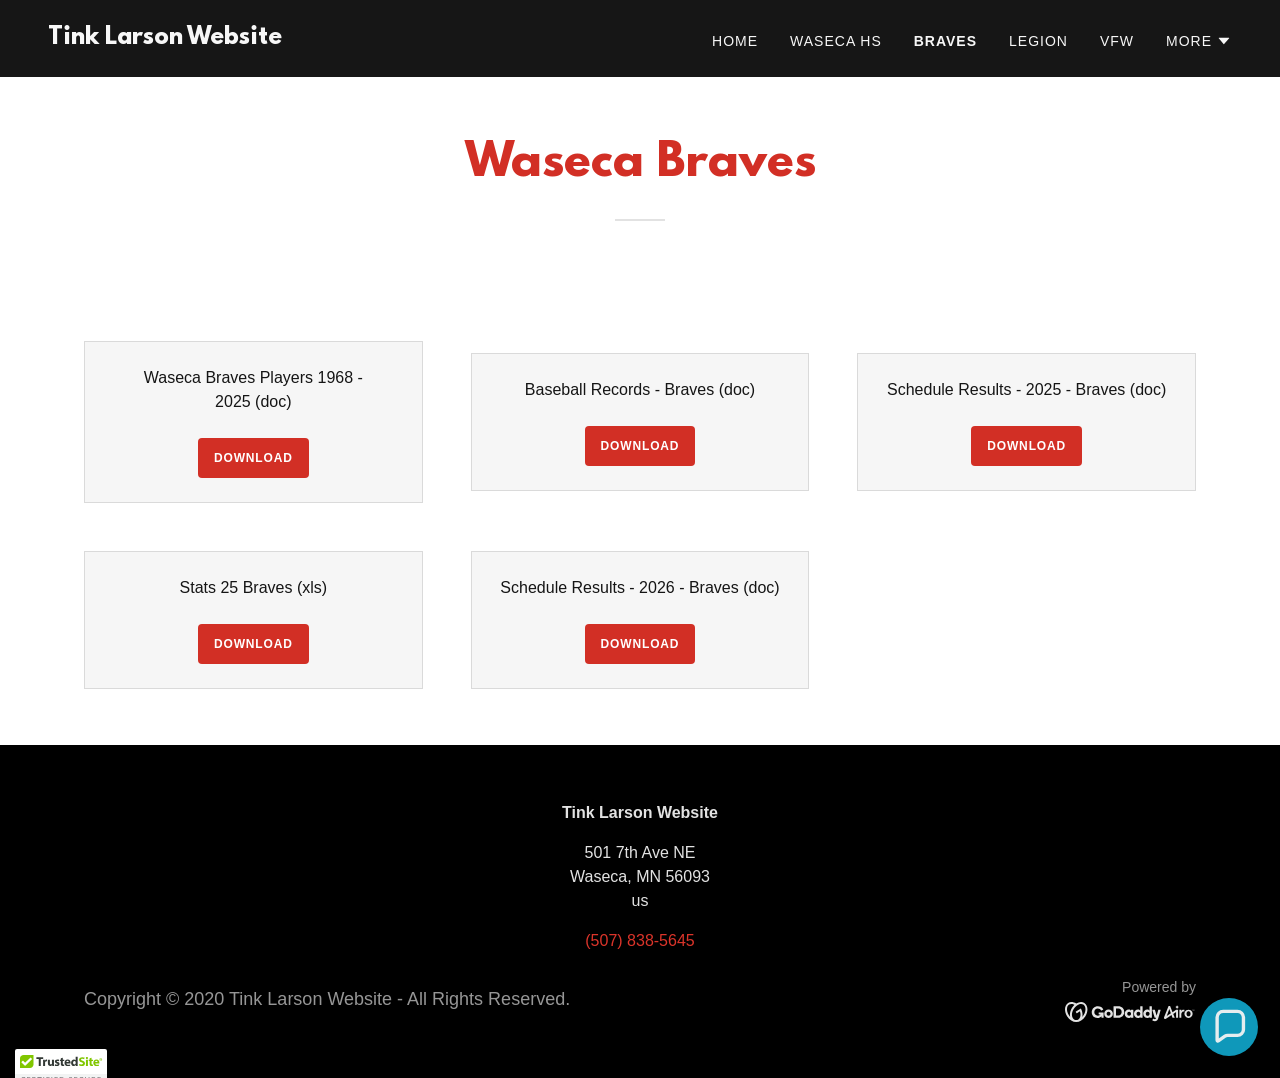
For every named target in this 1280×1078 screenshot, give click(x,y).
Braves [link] (945, 41)
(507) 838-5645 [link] (639, 940)
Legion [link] (1038, 41)
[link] (165, 38)
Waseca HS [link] (836, 41)
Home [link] (735, 41)
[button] (1199, 41)
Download (253, 458)
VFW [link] (1117, 41)
